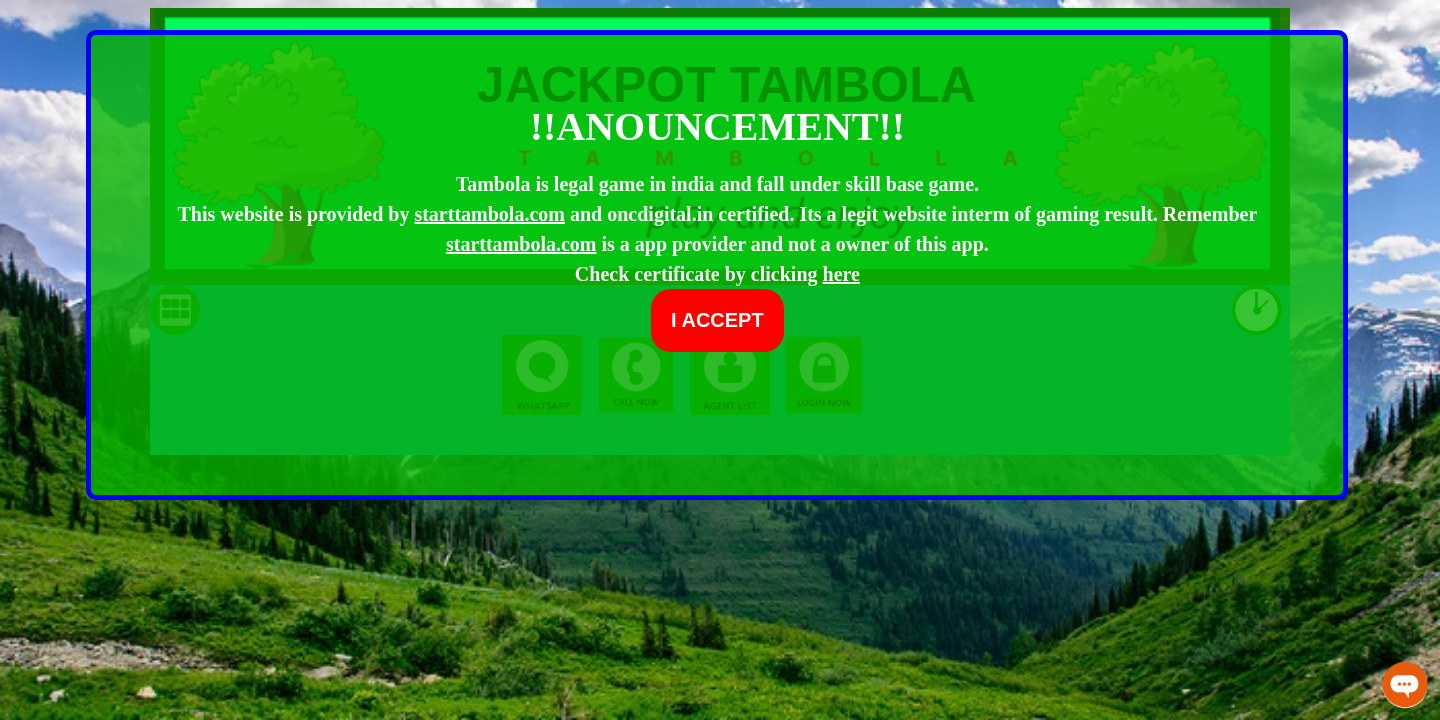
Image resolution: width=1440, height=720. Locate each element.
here (841, 274)
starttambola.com (489, 214)
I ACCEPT (717, 320)
